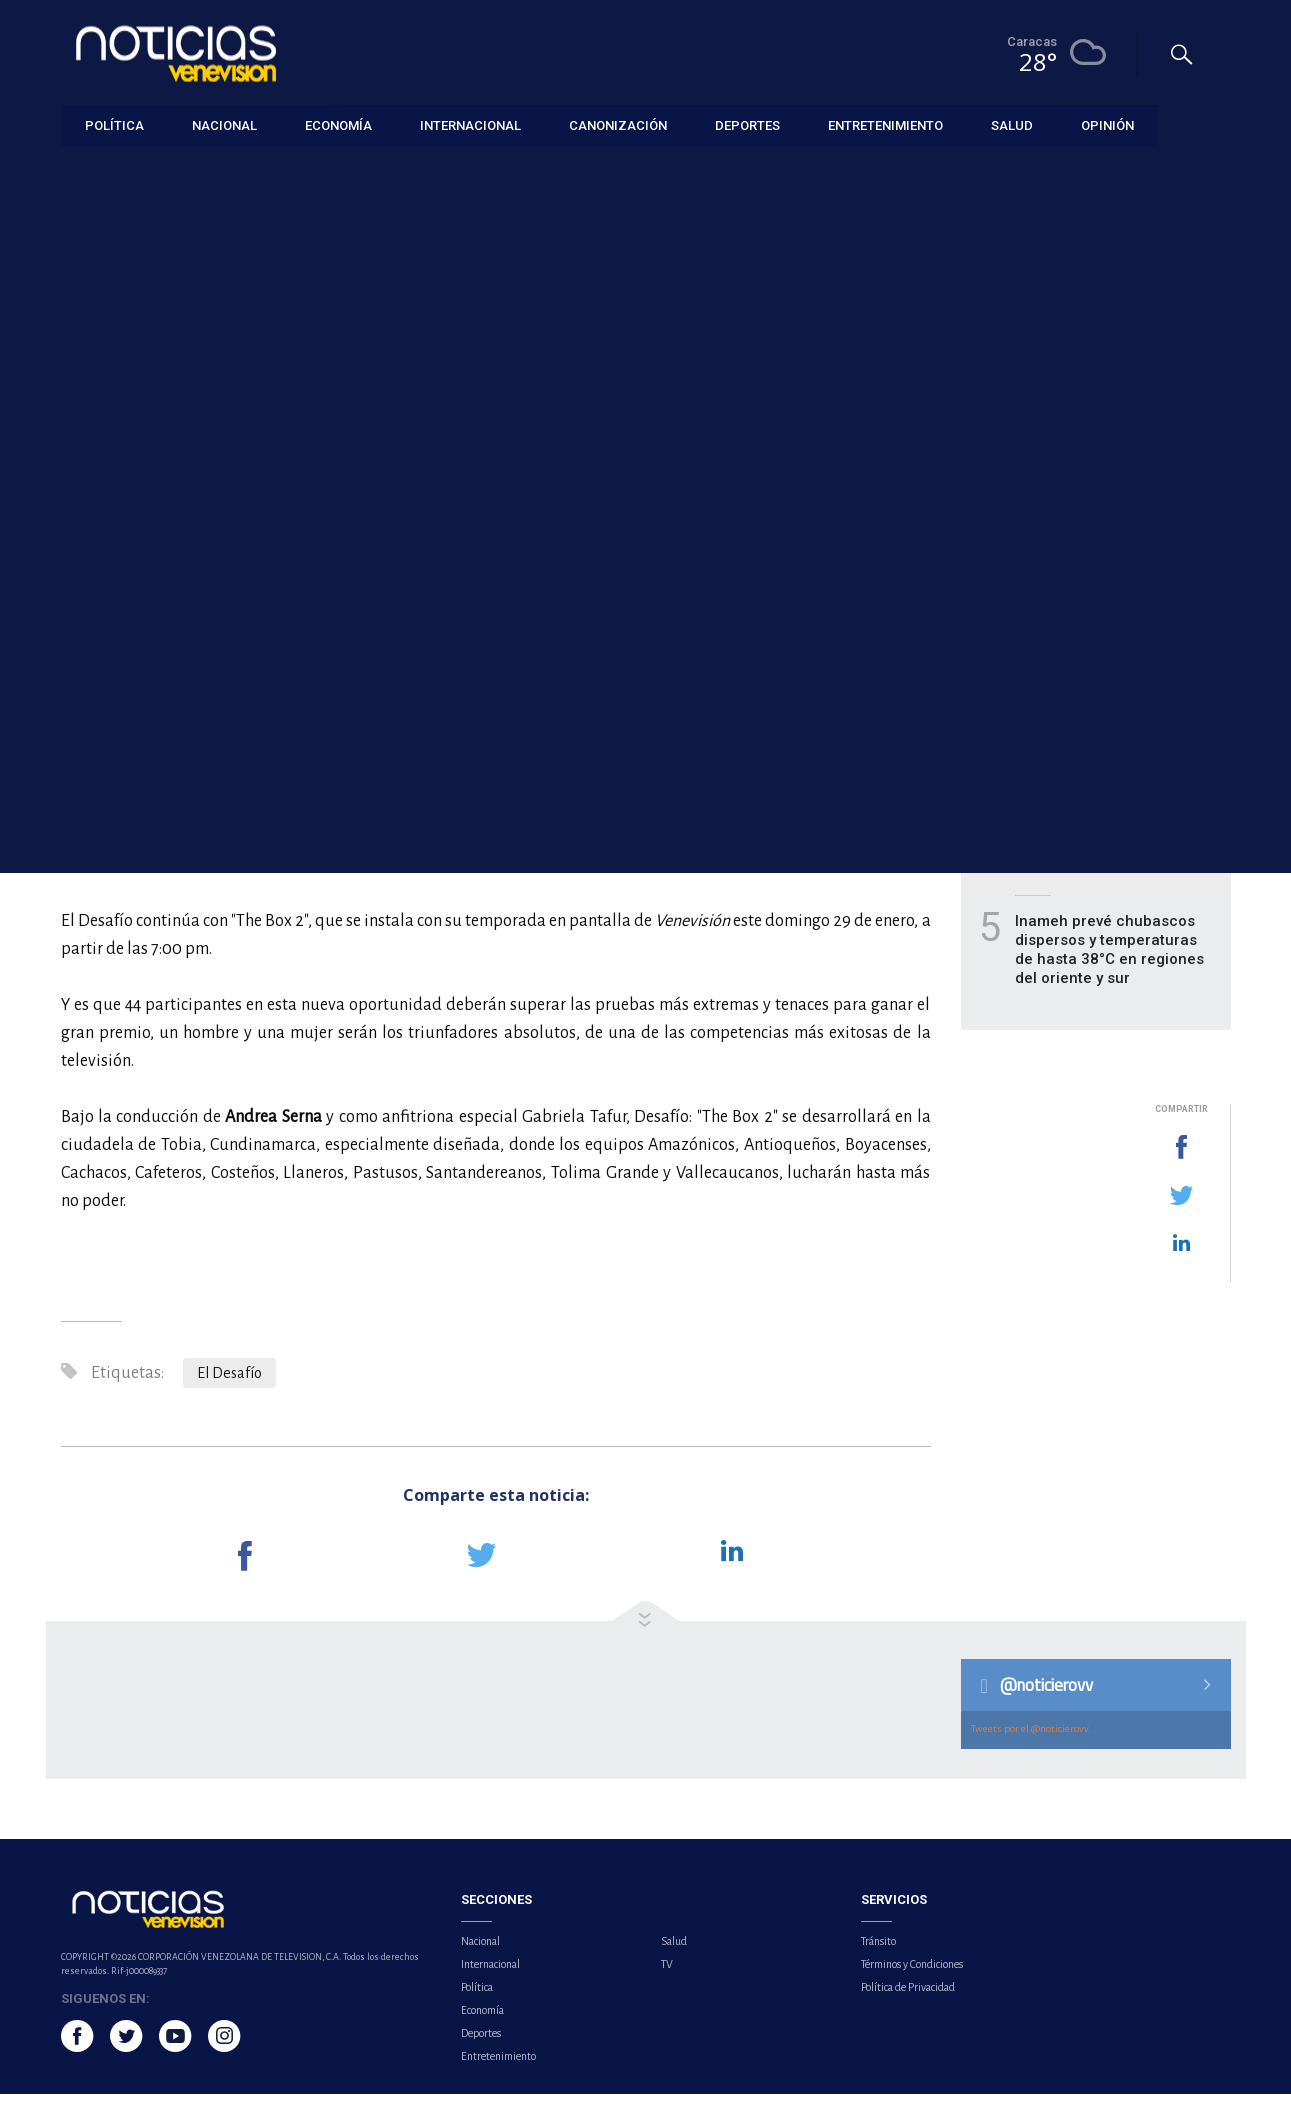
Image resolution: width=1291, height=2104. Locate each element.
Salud (674, 1951)
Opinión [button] (1107, 124)
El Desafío (229, 1383)
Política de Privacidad (908, 1997)
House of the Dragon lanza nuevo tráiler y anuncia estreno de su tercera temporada (1111, 733)
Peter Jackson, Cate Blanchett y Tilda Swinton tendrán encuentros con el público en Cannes (1110, 620)
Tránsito (878, 1951)
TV (667, 1974)
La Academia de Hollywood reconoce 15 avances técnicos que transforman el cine (1111, 507)
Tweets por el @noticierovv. (1031, 1738)
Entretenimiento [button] (885, 124)
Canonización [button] (618, 124)
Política (477, 1997)
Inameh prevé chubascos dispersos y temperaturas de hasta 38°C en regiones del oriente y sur (1109, 959)
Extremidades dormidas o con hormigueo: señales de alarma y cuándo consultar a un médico (1112, 846)
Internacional (490, 1974)
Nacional (480, 1951)
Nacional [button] (224, 124)
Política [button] (114, 124)
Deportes (481, 2043)
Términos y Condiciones (912, 1974)
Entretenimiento (108, 171)
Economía (482, 2020)
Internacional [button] (470, 124)
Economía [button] (338, 124)
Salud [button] (1012, 124)
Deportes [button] (747, 124)
